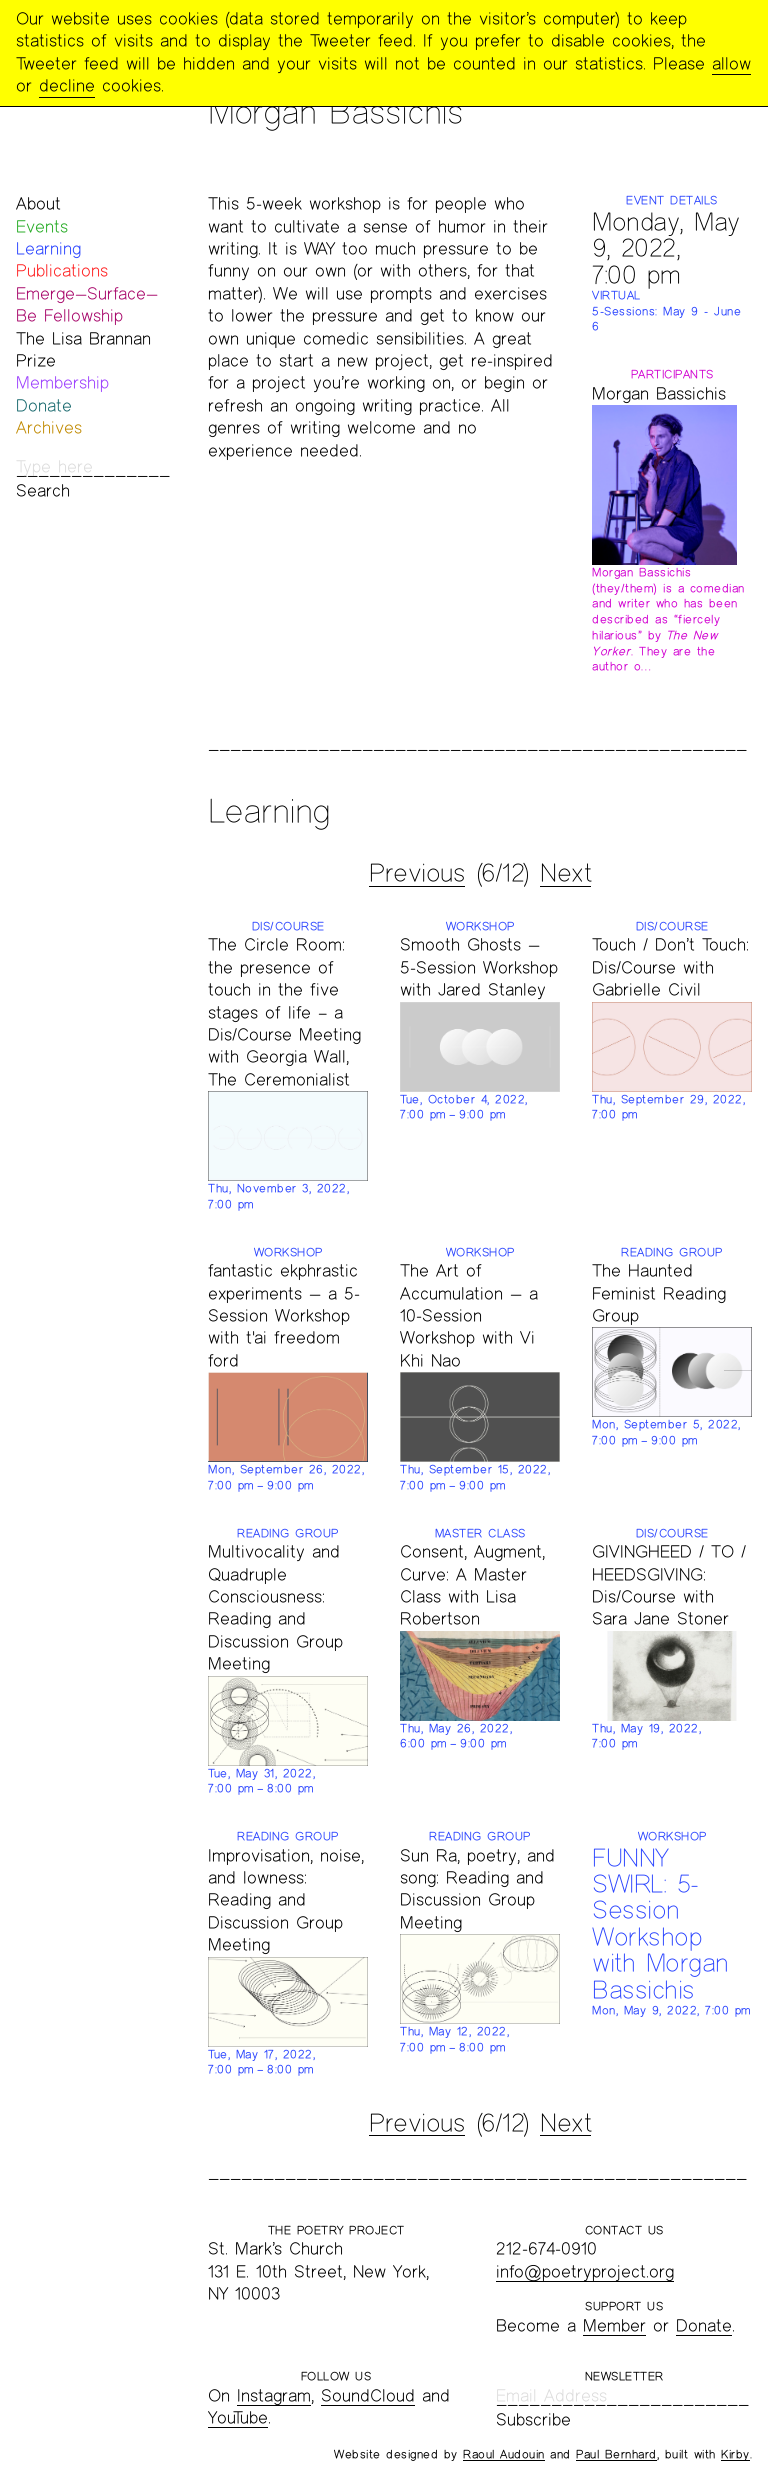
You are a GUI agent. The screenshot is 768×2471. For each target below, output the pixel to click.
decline (67, 85)
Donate (44, 405)
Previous (417, 873)
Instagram (274, 2395)
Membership (62, 382)
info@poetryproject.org (585, 2271)
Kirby (735, 2454)
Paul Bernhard (616, 2454)
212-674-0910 (546, 2248)
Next (565, 873)
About (38, 203)
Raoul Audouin (504, 2454)
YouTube (238, 2417)
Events (42, 226)
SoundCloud (368, 2395)
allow (731, 63)
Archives (49, 427)
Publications (62, 270)
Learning (48, 248)
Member (614, 2325)
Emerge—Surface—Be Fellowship (87, 304)
